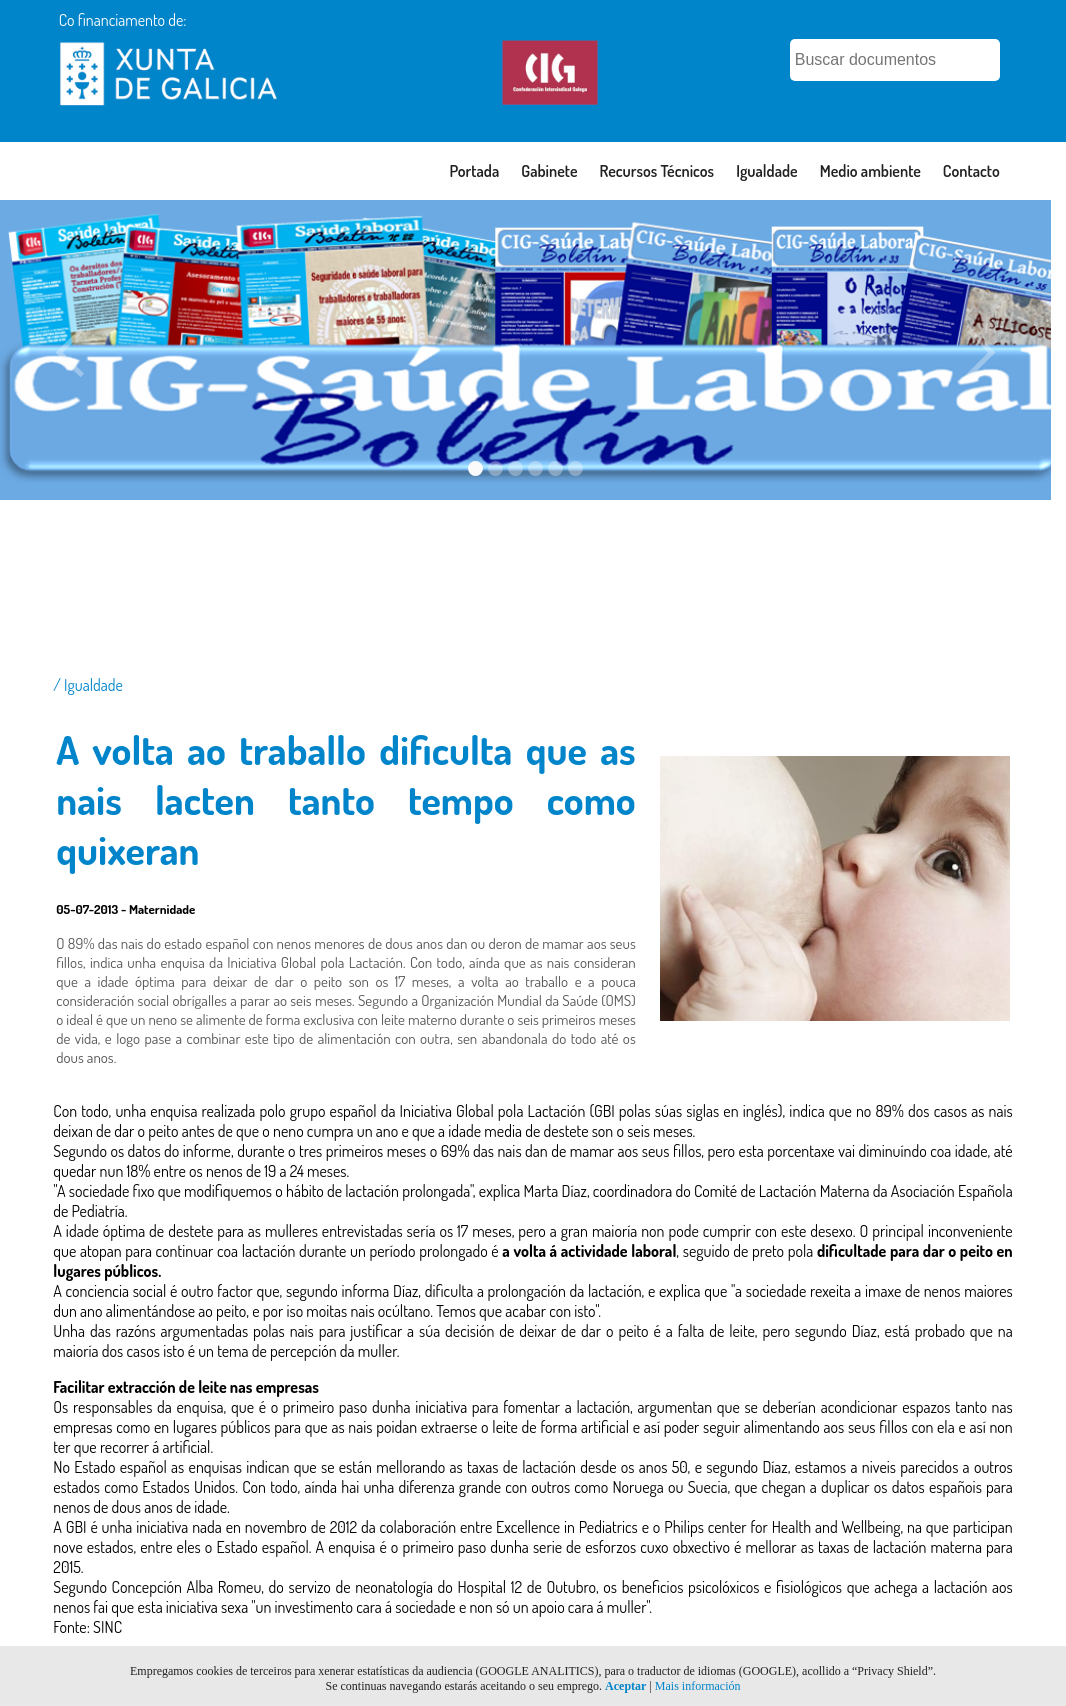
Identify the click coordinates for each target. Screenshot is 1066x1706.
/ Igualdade (88, 685)
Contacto (971, 171)
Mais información (698, 1686)
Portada (474, 171)
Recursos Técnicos (657, 171)
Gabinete (549, 171)
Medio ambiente (870, 171)
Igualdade (767, 171)
